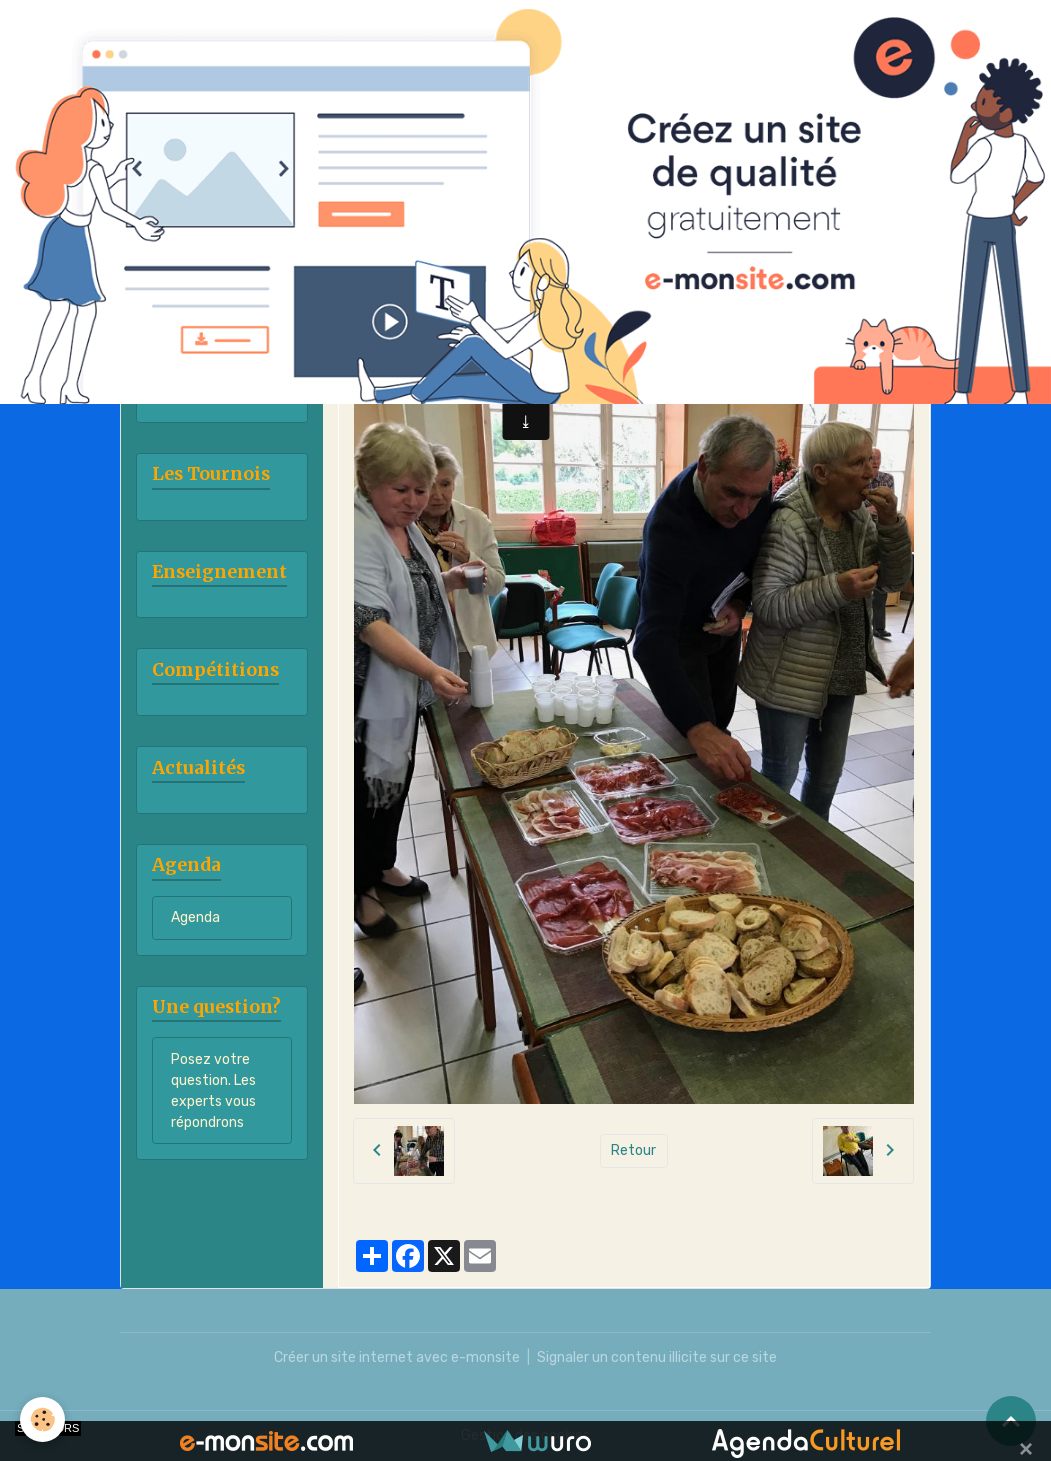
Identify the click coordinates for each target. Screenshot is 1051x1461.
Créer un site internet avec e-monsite (397, 1357)
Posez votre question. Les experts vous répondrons (213, 1091)
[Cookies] (42, 1419)
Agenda (195, 917)
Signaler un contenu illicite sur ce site (657, 1357)
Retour (633, 1150)
